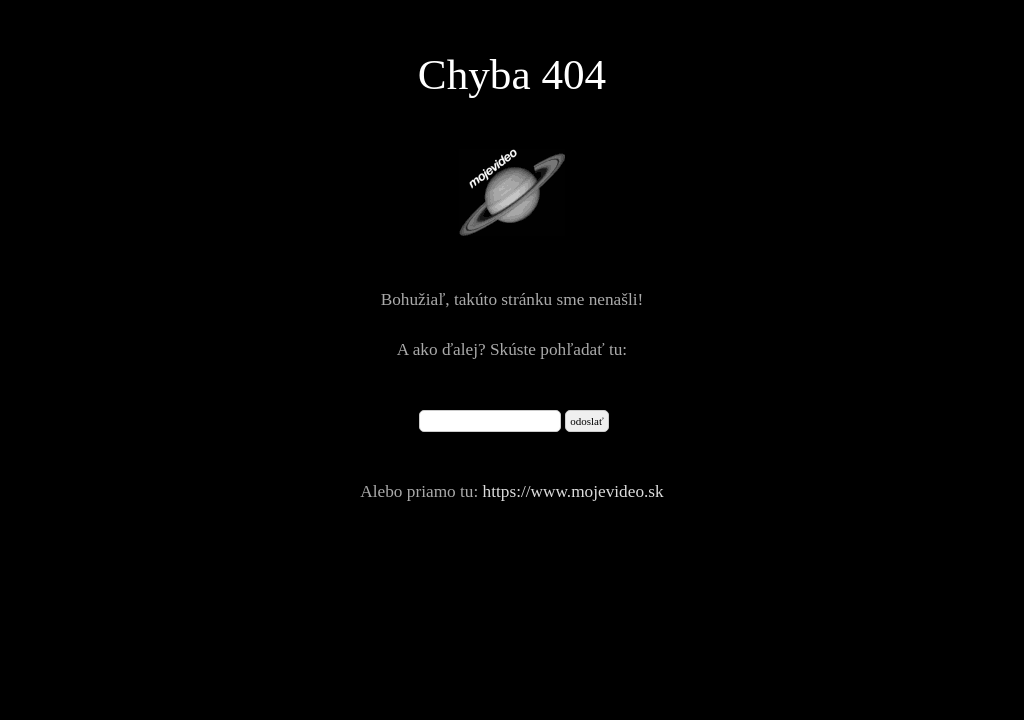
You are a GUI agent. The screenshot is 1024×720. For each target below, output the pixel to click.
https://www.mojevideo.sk (573, 491)
